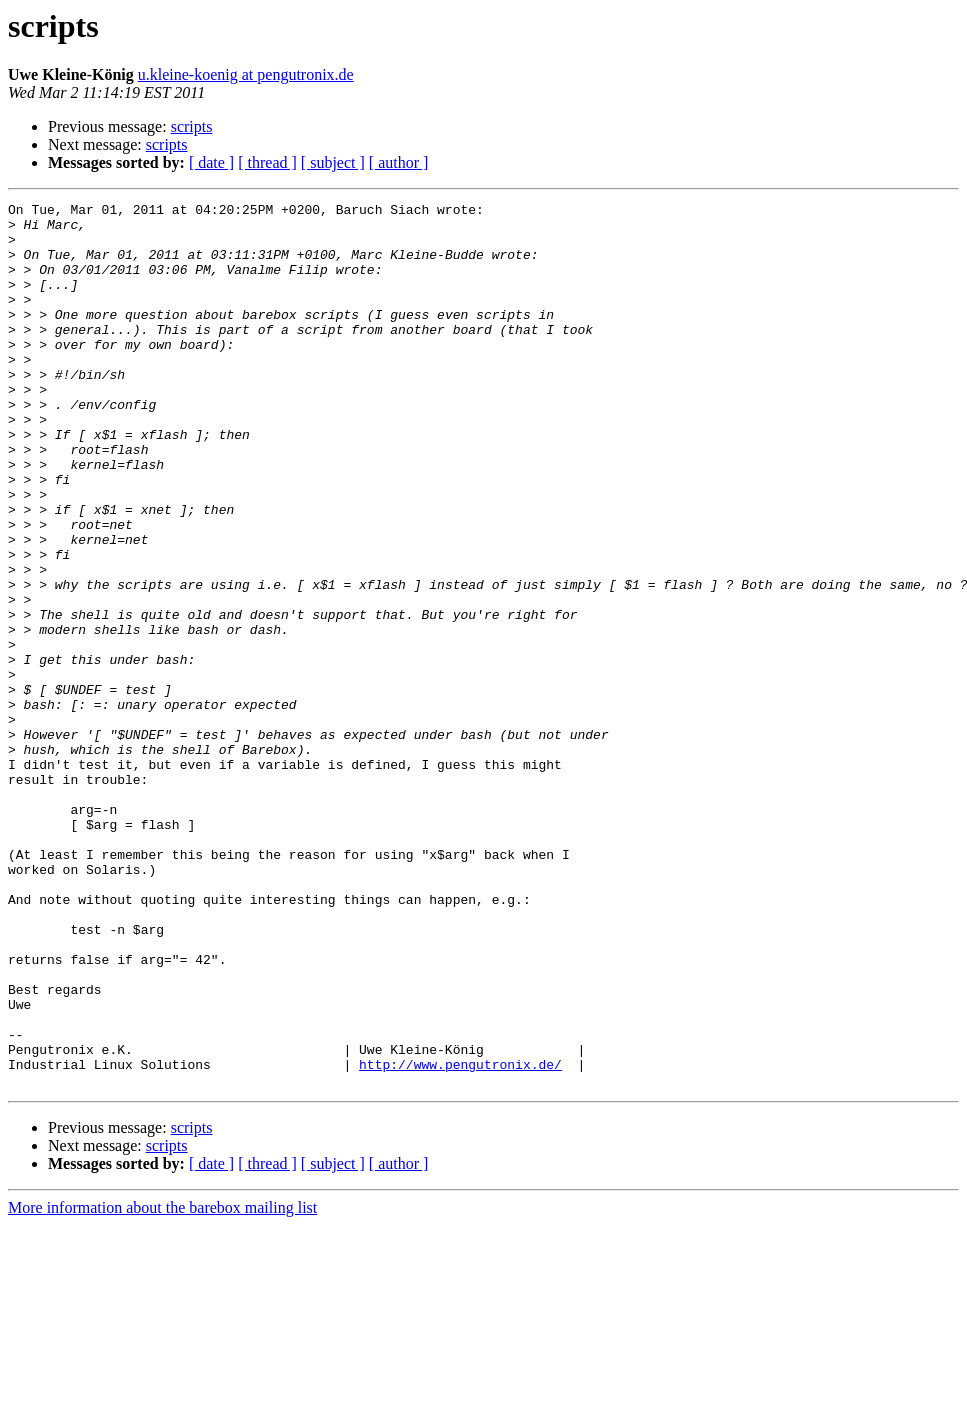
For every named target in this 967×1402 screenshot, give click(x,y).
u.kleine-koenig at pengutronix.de (246, 74)
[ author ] (399, 162)
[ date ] (211, 162)
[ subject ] (333, 162)
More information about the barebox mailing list (162, 1384)
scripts (192, 126)
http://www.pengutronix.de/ (460, 1238)
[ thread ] (267, 162)
